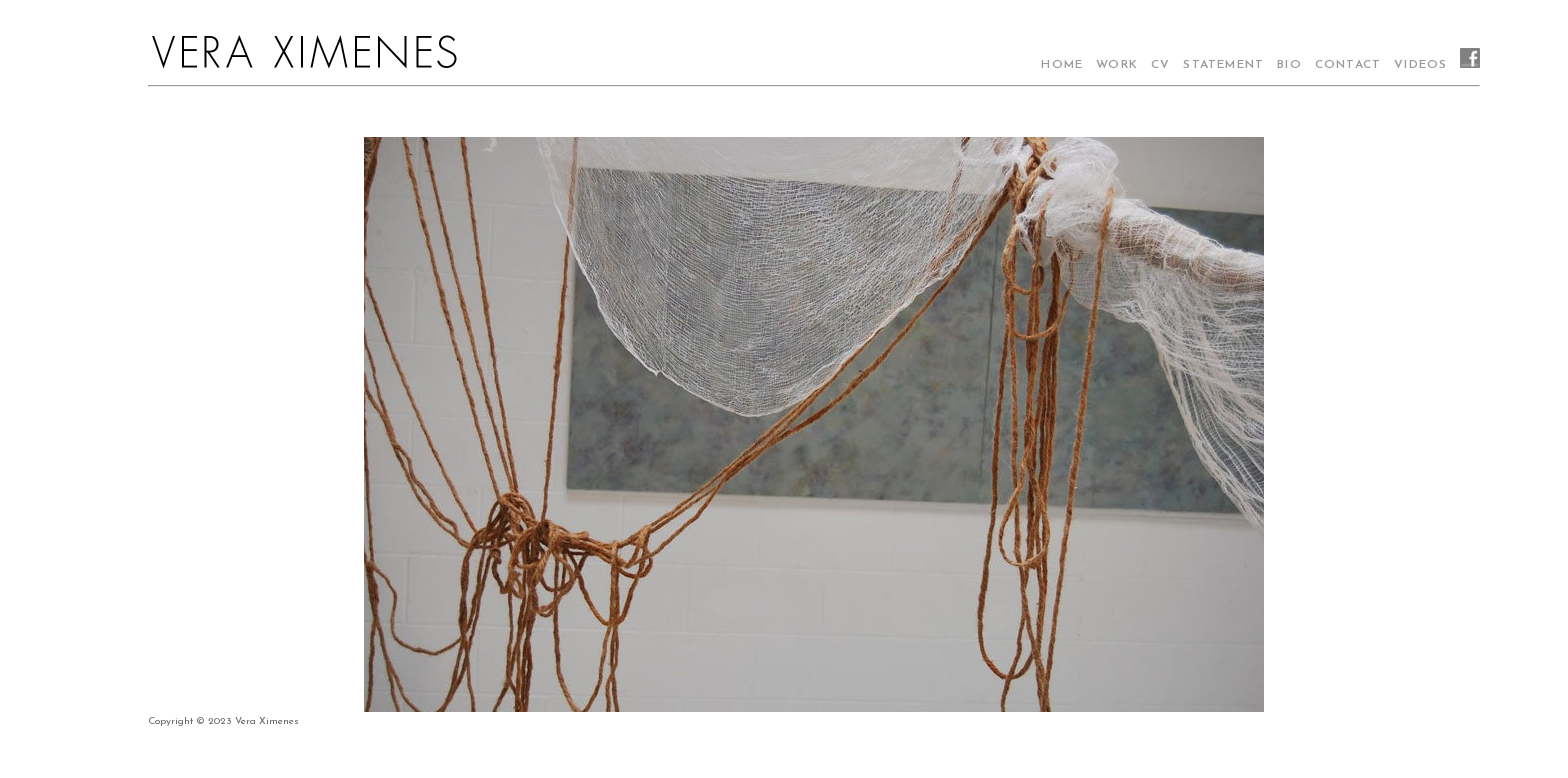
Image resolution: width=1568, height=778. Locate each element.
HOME (1062, 65)
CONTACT (1348, 65)
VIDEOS (1420, 65)
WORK (1117, 65)
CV (1160, 65)
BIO (1289, 65)
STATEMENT (1223, 65)
